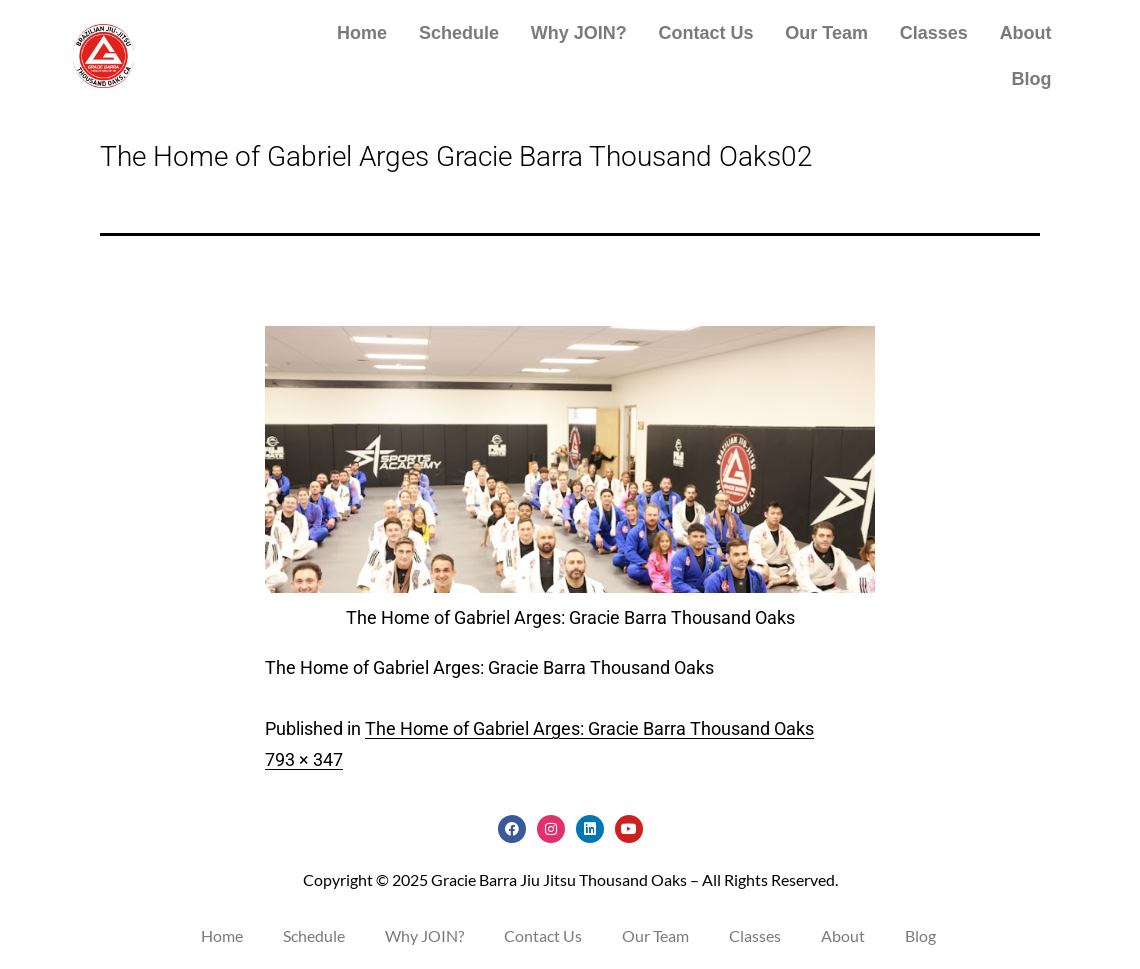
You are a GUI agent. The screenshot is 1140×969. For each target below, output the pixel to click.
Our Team (826, 33)
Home (362, 33)
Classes (934, 33)
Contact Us (706, 33)
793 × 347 (304, 759)
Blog (1032, 79)
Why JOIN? (579, 33)
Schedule (459, 33)
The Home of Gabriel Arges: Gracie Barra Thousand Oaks (589, 728)
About (1026, 33)
